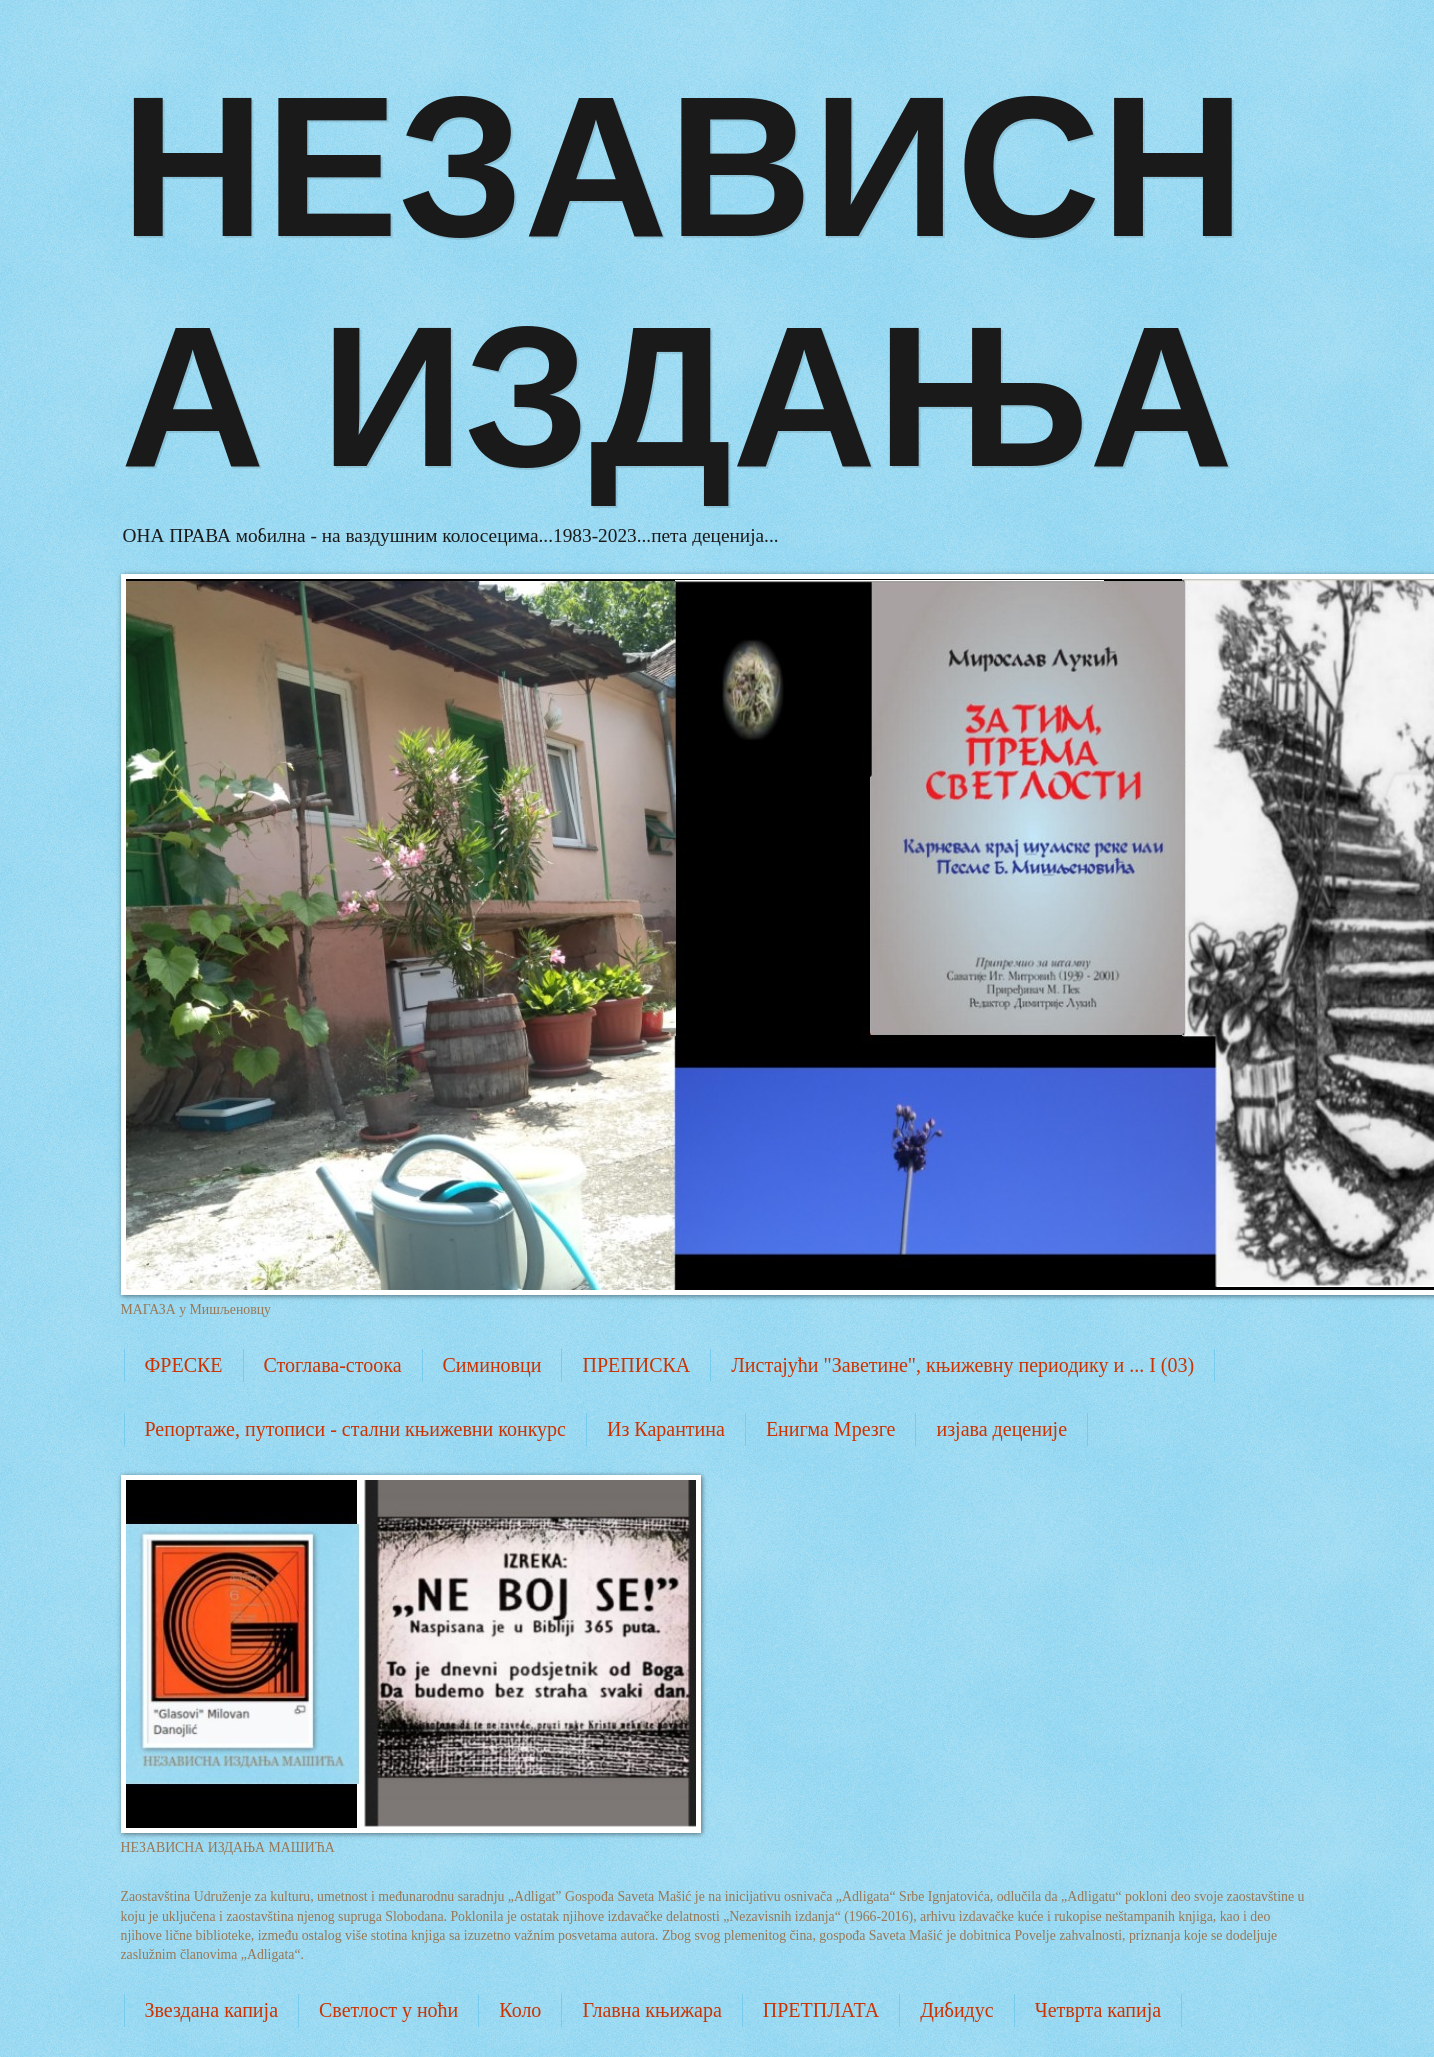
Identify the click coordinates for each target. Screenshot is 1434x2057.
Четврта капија (1098, 2010)
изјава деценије (1001, 1429)
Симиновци (492, 1365)
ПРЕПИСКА (636, 1365)
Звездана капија (212, 2010)
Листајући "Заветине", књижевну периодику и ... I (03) (962, 1365)
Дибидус (957, 2010)
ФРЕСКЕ (184, 1365)
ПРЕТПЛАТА (821, 2010)
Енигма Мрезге (831, 1429)
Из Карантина (666, 1429)
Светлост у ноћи (388, 2010)
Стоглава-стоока (333, 1365)
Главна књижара (651, 2010)
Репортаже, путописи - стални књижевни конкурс (355, 1429)
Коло (520, 2010)
